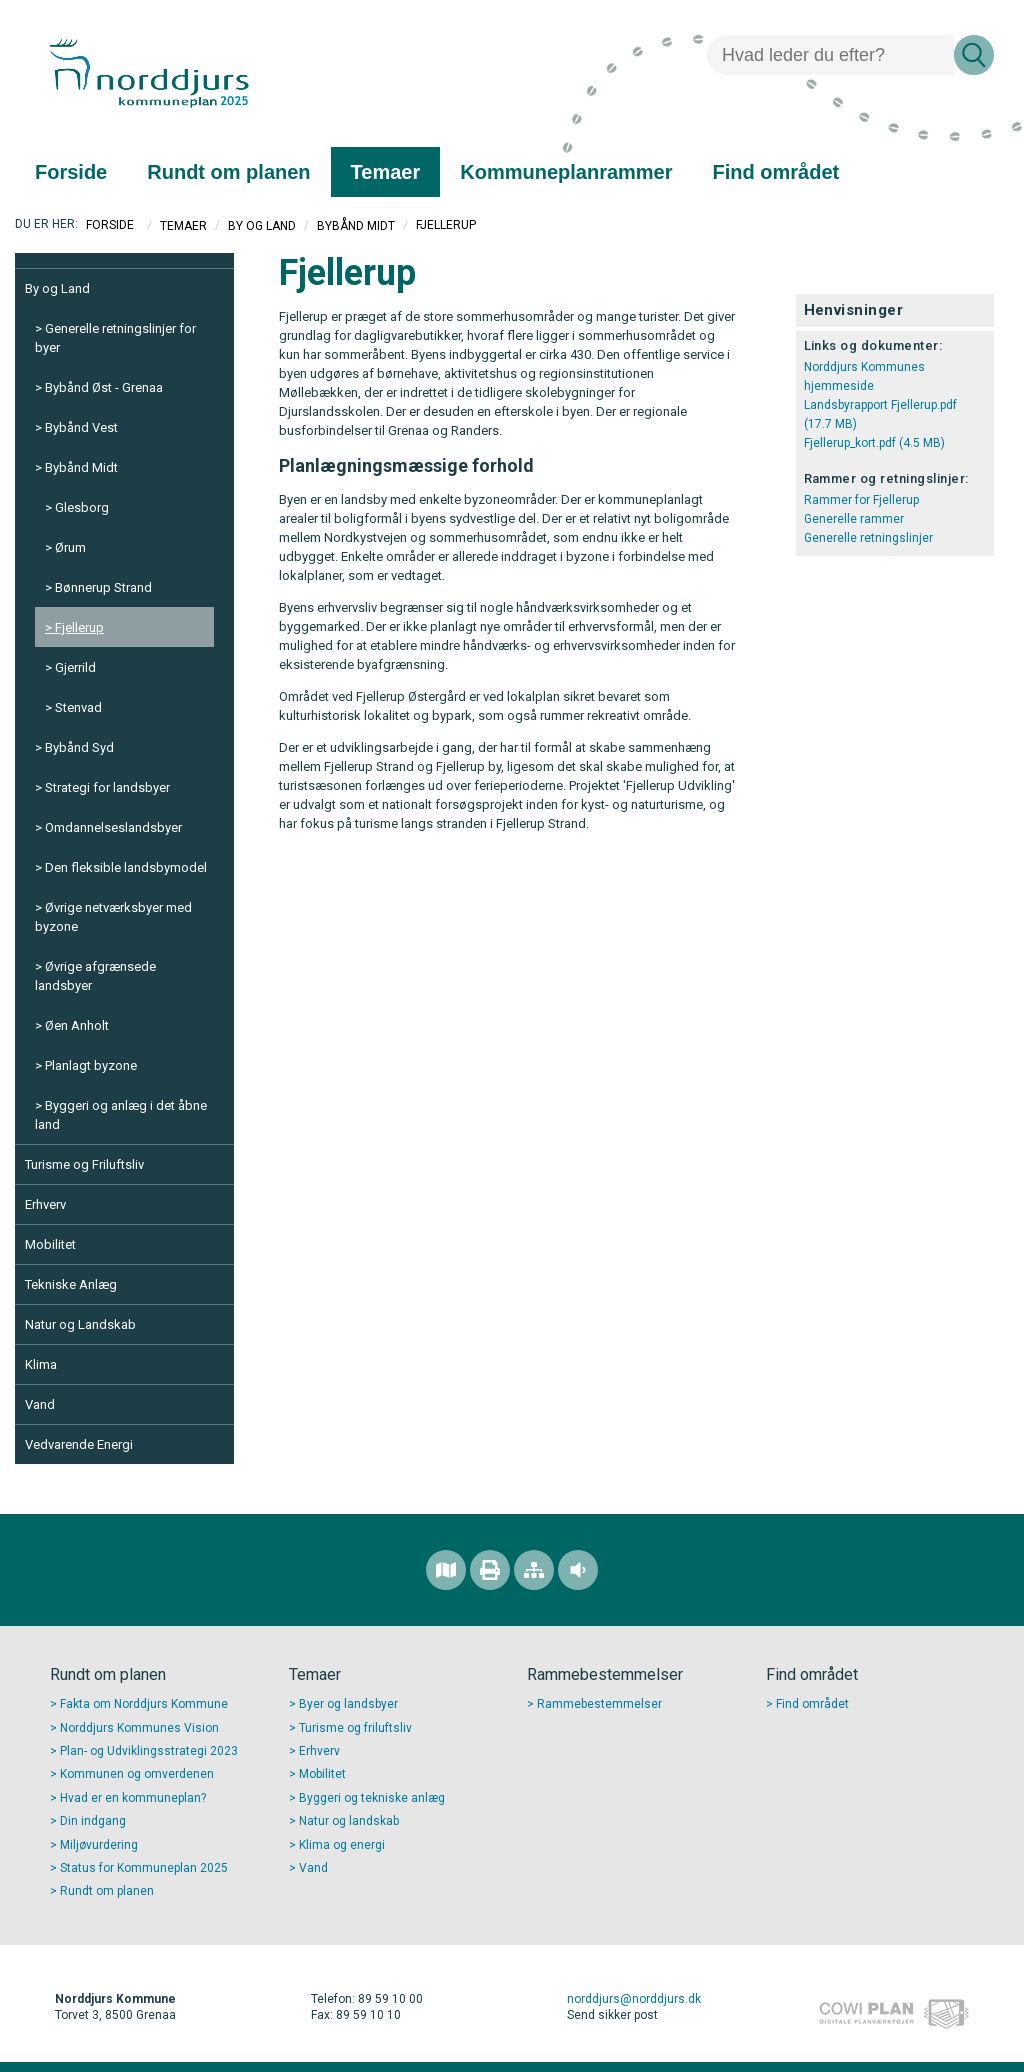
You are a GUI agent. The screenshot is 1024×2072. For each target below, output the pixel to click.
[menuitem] (71, 172)
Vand (40, 1404)
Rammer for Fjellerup (861, 500)
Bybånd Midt (356, 225)
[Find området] (446, 1570)
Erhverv (45, 1204)
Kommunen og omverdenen (137, 1774)
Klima (41, 1364)
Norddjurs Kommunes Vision (139, 1728)
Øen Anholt (77, 1025)
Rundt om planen (107, 1891)
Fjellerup (79, 627)
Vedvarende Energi (79, 1444)
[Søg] (830, 55)
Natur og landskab (349, 1821)
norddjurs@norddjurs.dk (634, 1999)
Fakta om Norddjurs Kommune (144, 1704)
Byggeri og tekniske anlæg (372, 1798)
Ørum (70, 547)
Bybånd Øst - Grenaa (104, 387)
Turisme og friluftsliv (355, 1728)
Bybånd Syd (79, 747)
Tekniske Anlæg (71, 1284)
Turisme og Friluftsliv (84, 1164)
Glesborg (82, 507)
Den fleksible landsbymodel (126, 867)
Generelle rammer (854, 519)
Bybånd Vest (81, 427)
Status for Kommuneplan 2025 (144, 1868)
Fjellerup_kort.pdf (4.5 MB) (874, 443)
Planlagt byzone (91, 1065)
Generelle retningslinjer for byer (115, 338)
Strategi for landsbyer (107, 787)
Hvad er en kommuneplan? (133, 1798)
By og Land (262, 225)
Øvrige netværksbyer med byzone (113, 917)
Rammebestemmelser (599, 1704)
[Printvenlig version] (490, 1570)
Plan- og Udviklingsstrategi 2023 (149, 1751)
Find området (812, 1704)
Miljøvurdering (99, 1845)
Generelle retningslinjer (868, 538)
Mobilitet (50, 1244)
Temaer (183, 225)
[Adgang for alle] (578, 1570)
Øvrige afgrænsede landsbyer (95, 976)
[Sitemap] (534, 1570)
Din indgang (93, 1821)
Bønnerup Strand (103, 587)
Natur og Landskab (80, 1324)
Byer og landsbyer (348, 1704)
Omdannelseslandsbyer (113, 827)
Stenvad (78, 707)
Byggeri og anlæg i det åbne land (121, 1115)
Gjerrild (75, 667)
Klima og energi (342, 1845)
